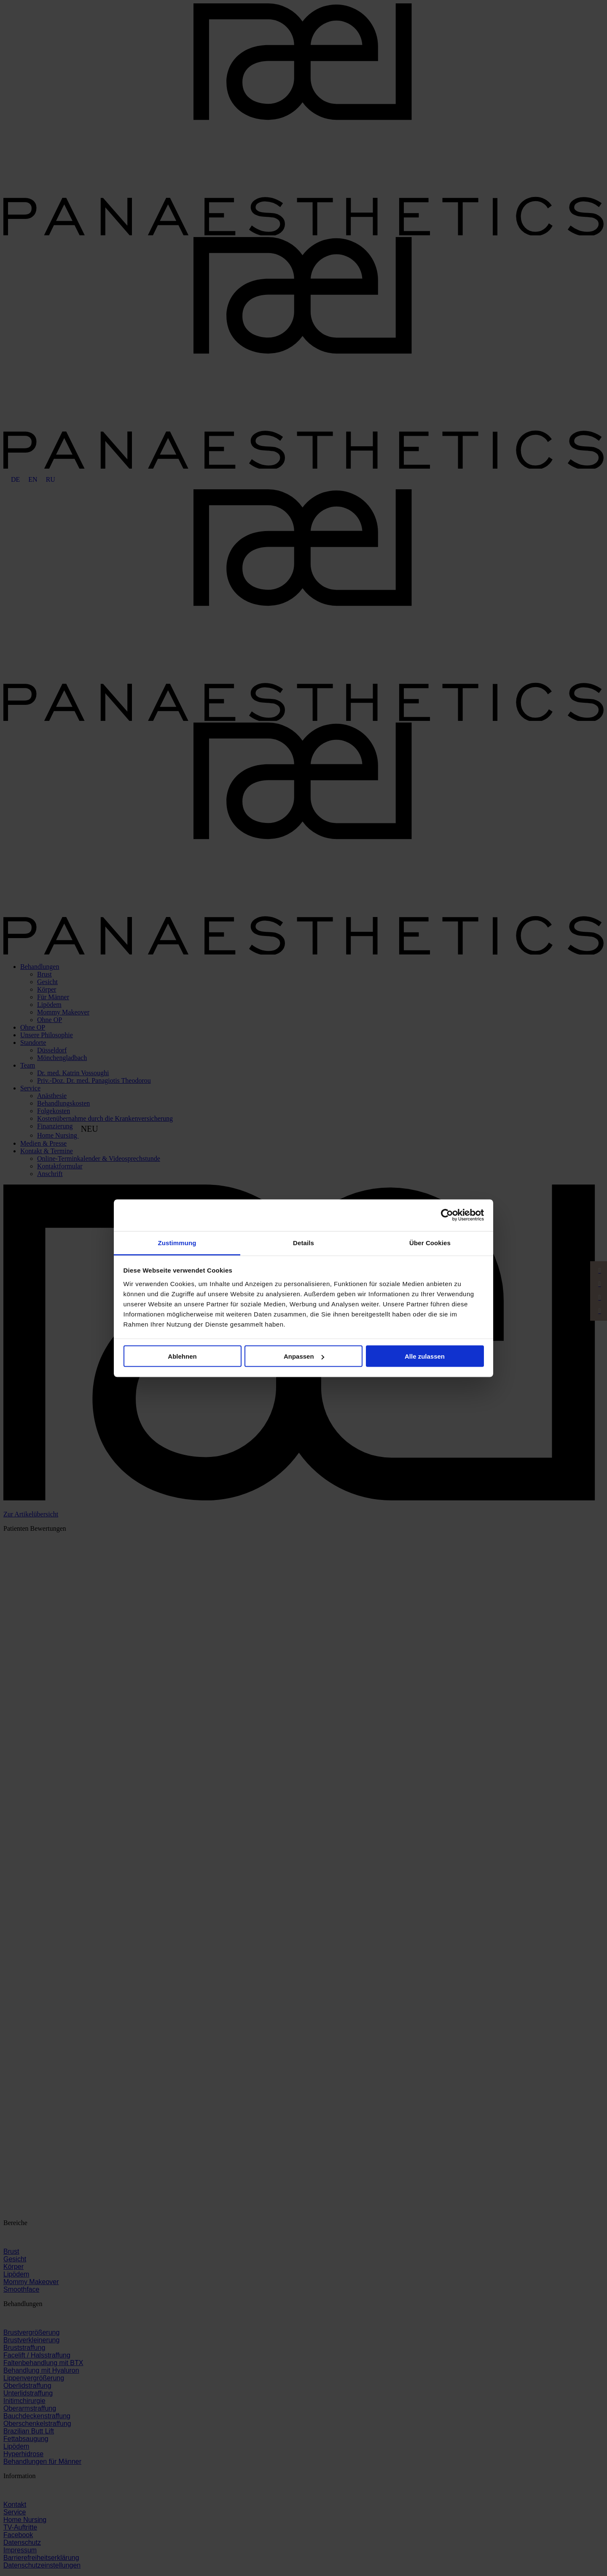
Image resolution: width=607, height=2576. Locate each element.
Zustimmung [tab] (177, 1242)
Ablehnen (182, 1356)
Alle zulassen (425, 1356)
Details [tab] (303, 1242)
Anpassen (304, 1356)
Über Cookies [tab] (430, 1242)
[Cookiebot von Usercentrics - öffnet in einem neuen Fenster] (447, 1215)
